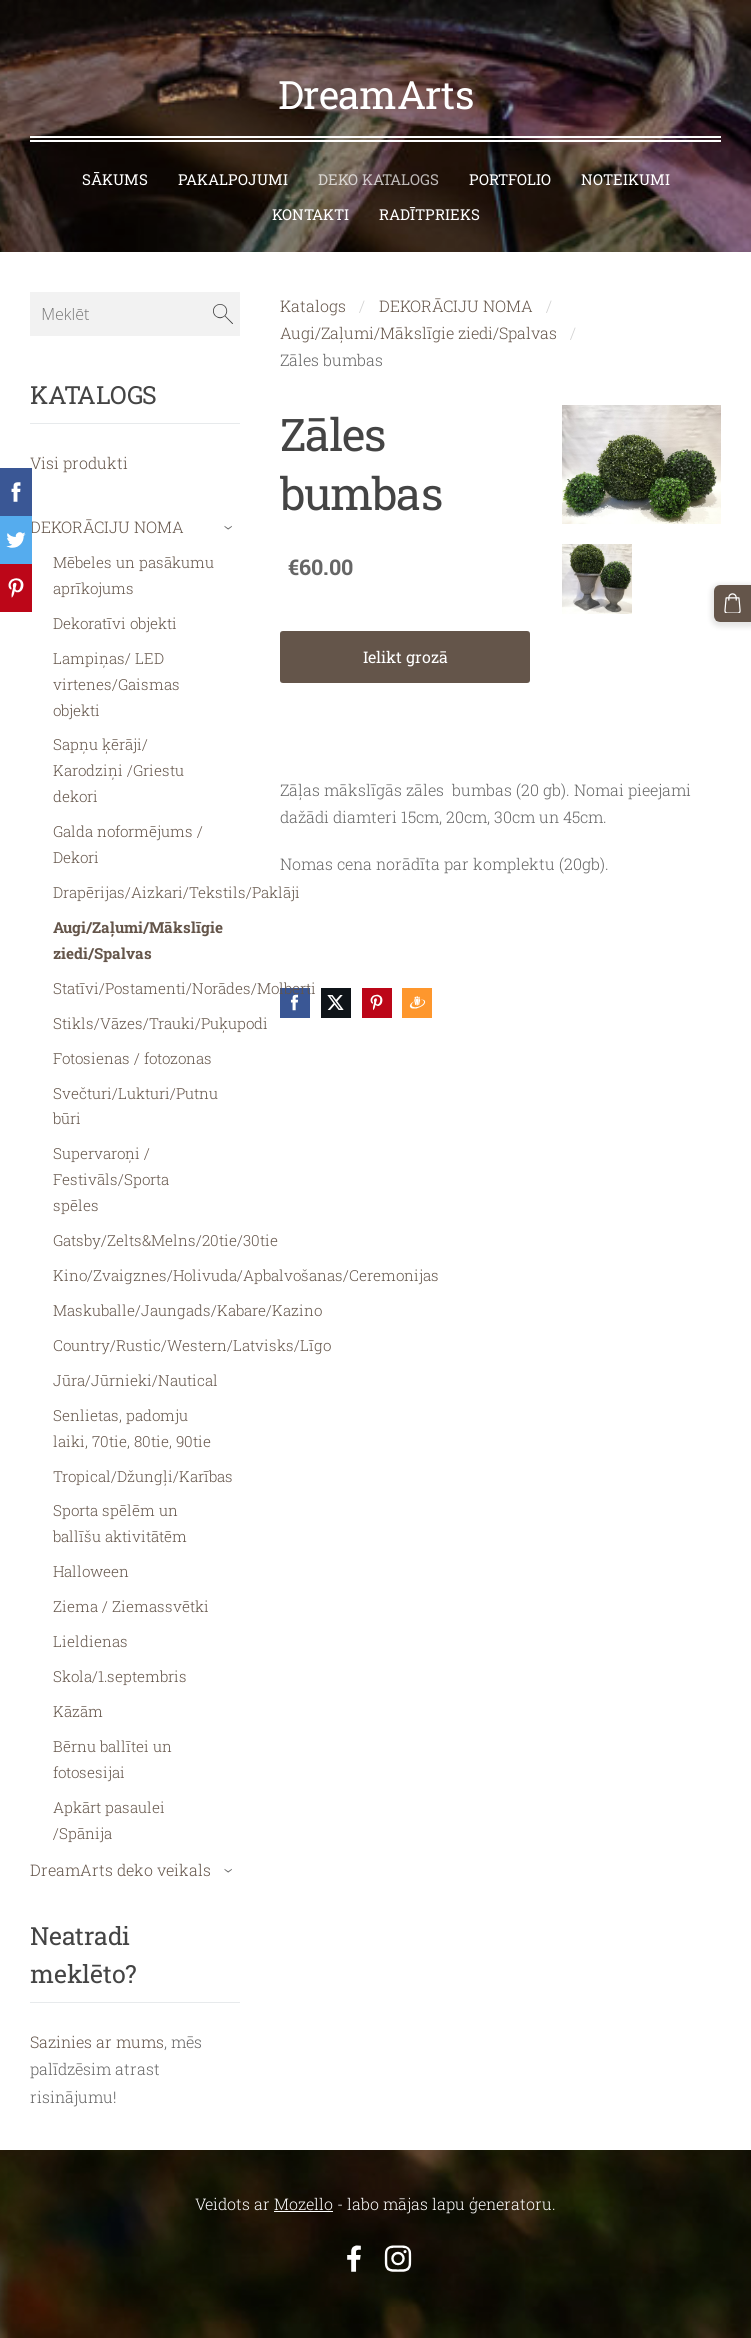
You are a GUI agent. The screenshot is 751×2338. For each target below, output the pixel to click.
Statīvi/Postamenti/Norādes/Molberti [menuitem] (184, 965)
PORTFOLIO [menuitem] (510, 156)
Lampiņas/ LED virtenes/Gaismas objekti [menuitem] (116, 661)
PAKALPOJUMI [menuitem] (233, 156)
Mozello (303, 2180)
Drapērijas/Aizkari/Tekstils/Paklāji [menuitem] (176, 869)
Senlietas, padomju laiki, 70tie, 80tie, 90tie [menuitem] (132, 1405)
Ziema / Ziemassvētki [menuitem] (131, 1583)
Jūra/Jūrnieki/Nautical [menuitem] (135, 1357)
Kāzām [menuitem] (78, 1688)
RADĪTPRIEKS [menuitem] (429, 191)
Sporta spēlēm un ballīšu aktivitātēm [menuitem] (120, 1500)
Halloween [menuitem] (91, 1548)
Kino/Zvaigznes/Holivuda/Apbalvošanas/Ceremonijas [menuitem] (246, 1252)
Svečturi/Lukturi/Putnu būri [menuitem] (135, 1083)
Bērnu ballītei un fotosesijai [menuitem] (112, 1736)
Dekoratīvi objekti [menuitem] (115, 600)
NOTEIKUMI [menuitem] (625, 156)
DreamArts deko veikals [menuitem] (120, 1846)
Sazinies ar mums (97, 2018)
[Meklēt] (135, 291)
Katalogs (313, 282)
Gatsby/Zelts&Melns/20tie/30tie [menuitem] (165, 1217)
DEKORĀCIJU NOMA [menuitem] (107, 503)
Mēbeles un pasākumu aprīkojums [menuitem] (133, 552)
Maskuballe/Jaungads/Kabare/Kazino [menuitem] (187, 1287)
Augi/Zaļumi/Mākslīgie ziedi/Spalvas (418, 309)
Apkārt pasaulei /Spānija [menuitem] (109, 1797)
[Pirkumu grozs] (734, 602)
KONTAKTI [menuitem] (310, 191)
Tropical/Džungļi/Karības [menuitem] (143, 1453)
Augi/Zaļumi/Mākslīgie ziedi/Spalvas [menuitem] (138, 917)
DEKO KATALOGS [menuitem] (378, 156)
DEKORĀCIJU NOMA (456, 282)
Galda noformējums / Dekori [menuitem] (128, 821)
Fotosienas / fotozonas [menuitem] (132, 1035)
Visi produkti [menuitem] (79, 439)
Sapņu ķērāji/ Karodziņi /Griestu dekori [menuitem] (118, 747)
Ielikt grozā (405, 633)
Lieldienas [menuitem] (90, 1618)
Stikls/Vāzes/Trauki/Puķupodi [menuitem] (160, 1000)
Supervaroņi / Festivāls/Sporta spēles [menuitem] (111, 1156)
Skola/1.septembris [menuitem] (120, 1653)
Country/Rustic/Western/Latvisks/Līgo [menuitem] (192, 1322)
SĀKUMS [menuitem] (115, 156)
